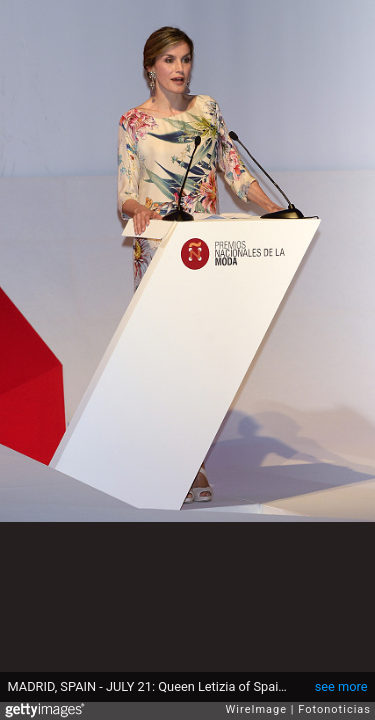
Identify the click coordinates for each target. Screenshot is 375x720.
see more (341, 686)
